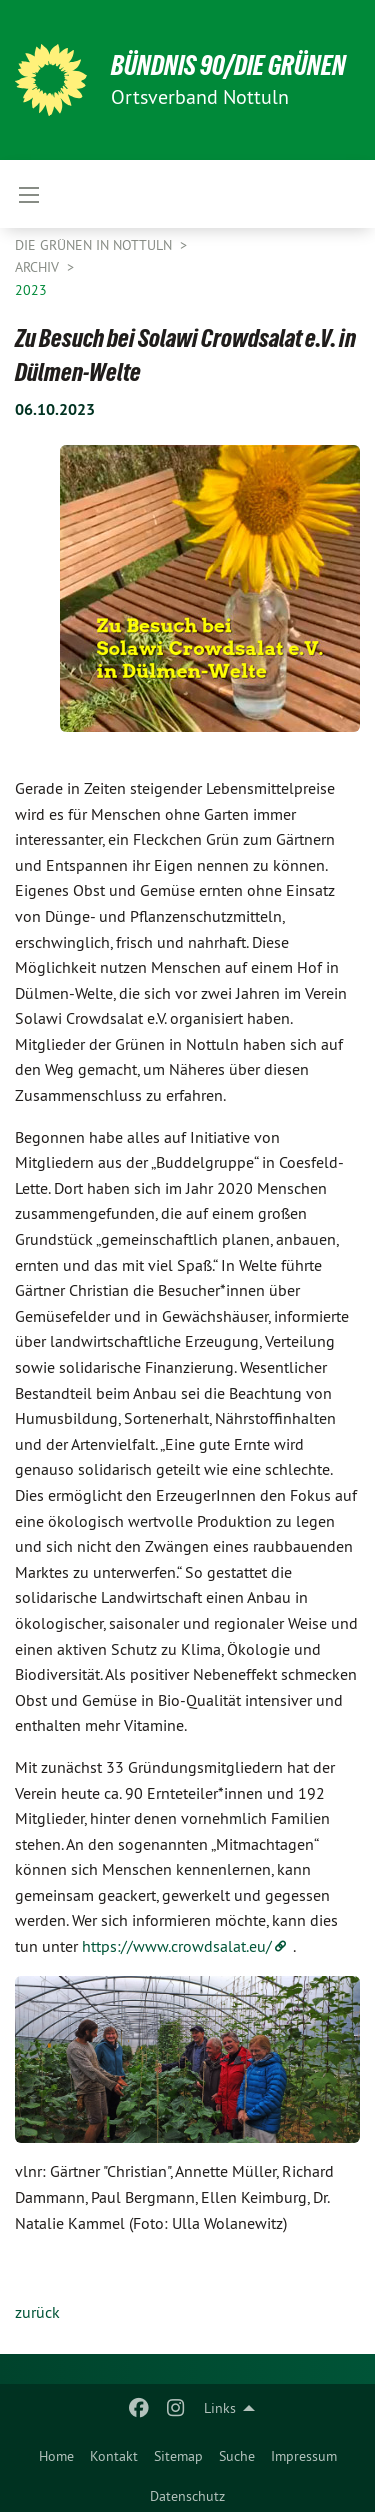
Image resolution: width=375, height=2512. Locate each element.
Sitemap (178, 2456)
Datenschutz (187, 2496)
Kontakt (114, 2456)
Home (56, 2456)
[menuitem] (56, 2452)
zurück (37, 2312)
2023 (31, 290)
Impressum (304, 2456)
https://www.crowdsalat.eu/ (177, 1946)
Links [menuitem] (220, 2408)
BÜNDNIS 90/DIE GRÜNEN (228, 65)
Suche (237, 2456)
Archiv (39, 267)
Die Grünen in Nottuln (95, 245)
